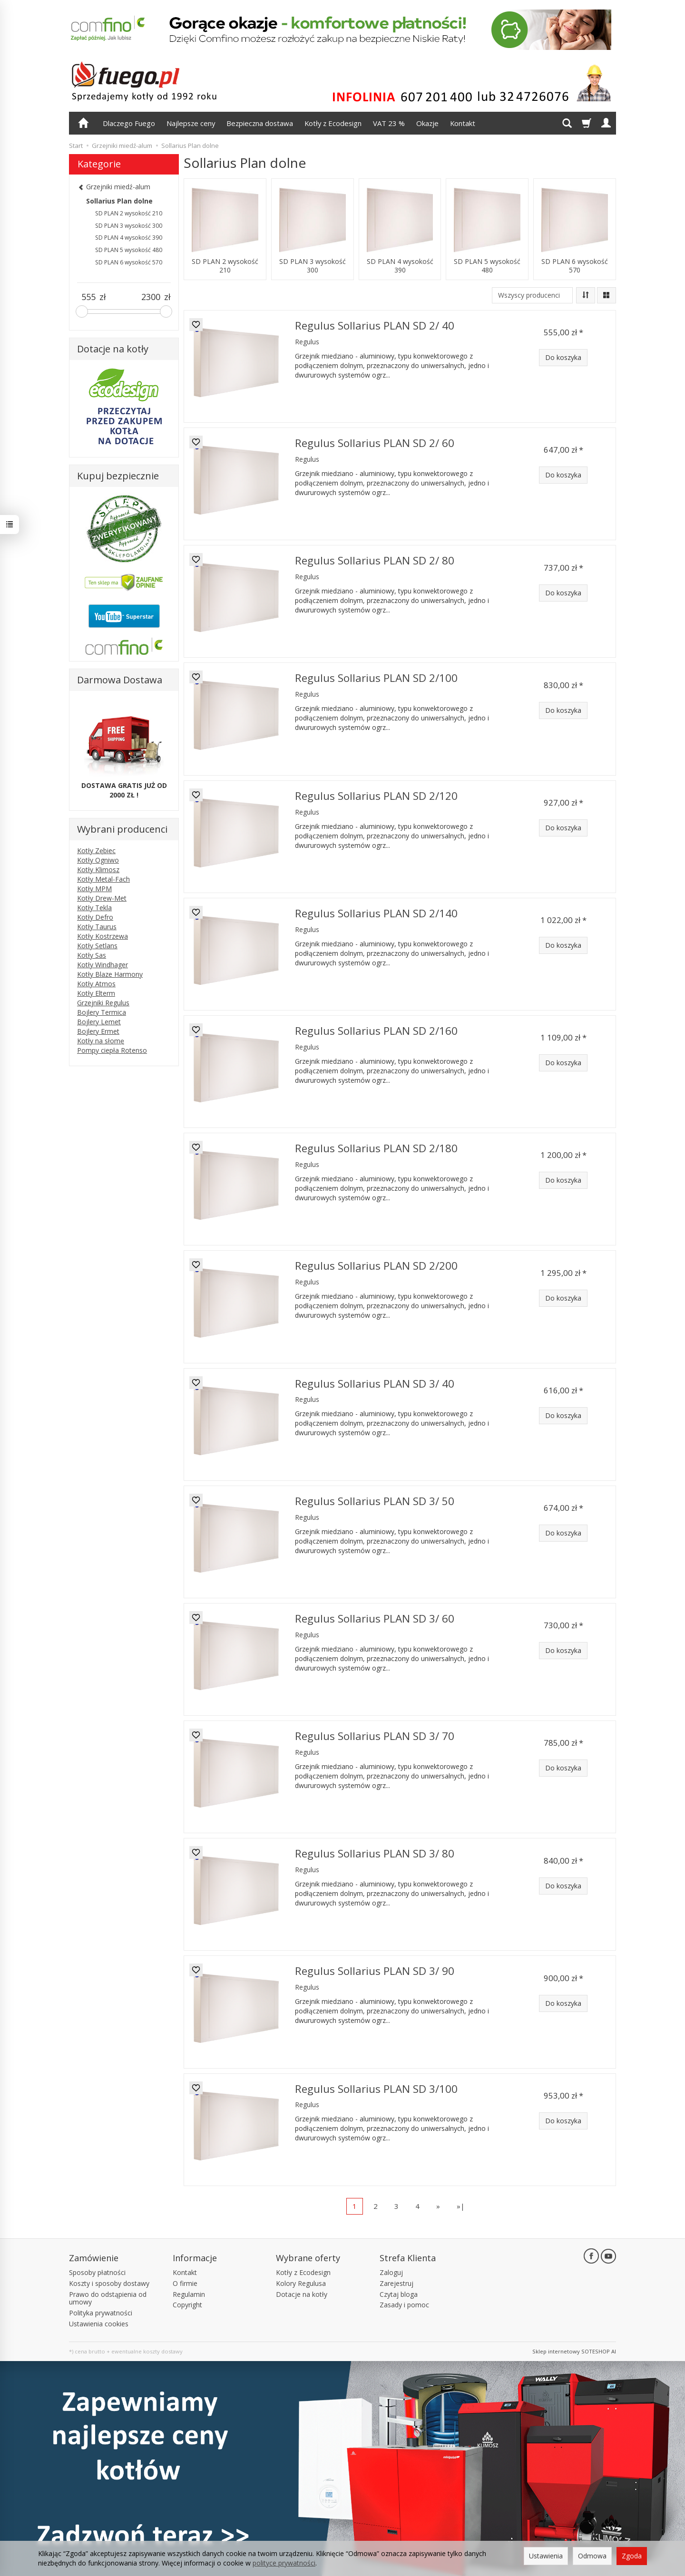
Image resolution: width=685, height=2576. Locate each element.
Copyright (187, 2304)
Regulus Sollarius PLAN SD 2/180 (376, 1148)
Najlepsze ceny (190, 123)
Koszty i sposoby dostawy (109, 2283)
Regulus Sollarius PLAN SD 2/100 (376, 678)
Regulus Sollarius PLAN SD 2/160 (376, 1030)
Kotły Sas (91, 955)
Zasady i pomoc (404, 2304)
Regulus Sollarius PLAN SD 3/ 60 (374, 1618)
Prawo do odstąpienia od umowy (108, 2298)
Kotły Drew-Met (102, 898)
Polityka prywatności (100, 2312)
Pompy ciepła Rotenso (112, 1050)
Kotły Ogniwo (98, 860)
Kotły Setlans (97, 945)
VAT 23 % (389, 123)
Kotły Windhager (102, 964)
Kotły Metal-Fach (103, 879)
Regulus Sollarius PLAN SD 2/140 (376, 913)
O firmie (185, 2283)
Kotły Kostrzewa (102, 936)
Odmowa (592, 2555)
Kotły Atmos (96, 983)
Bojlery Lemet (99, 1021)
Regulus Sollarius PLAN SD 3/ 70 (374, 1736)
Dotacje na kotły (301, 2294)
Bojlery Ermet (98, 1031)
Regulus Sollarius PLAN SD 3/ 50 (374, 1501)
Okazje (427, 123)
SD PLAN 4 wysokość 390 (400, 265)
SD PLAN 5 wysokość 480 (487, 265)
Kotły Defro (95, 917)
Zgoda (632, 2555)
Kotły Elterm (96, 993)
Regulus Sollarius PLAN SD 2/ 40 (374, 325)
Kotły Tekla (94, 907)
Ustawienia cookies (98, 2323)
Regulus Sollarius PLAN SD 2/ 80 (374, 560)
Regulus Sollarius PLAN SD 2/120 (376, 795)
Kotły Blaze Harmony (110, 974)
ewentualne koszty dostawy (147, 2351)
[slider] (82, 311)
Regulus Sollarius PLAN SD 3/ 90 (374, 1971)
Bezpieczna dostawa (259, 123)
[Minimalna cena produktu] (88, 297)
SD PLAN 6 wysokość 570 (574, 265)
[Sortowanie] (585, 295)
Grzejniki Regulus (103, 1002)
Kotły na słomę (100, 1040)
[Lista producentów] (532, 295)
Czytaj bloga (399, 2294)
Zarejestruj (396, 2283)
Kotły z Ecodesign (333, 123)
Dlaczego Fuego (129, 123)
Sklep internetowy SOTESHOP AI (574, 2351)
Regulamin (189, 2294)
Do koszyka (563, 357)
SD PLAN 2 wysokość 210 (225, 265)
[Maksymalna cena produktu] (150, 297)
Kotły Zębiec (96, 850)
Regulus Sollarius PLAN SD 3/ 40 (374, 1383)
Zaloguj (391, 2272)
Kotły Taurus (97, 926)
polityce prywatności (284, 2562)
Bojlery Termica (101, 1012)
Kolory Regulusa (301, 2283)
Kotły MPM (94, 888)
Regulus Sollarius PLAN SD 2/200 (376, 1265)
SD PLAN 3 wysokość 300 (312, 265)
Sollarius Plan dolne (119, 200)
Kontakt (462, 123)
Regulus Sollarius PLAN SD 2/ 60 (374, 443)
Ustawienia (546, 2555)
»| (461, 2206)
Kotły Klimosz (98, 869)
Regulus (307, 341)
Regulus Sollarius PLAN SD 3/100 (376, 2088)
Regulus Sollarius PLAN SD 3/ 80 (374, 1853)
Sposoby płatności (97, 2272)
